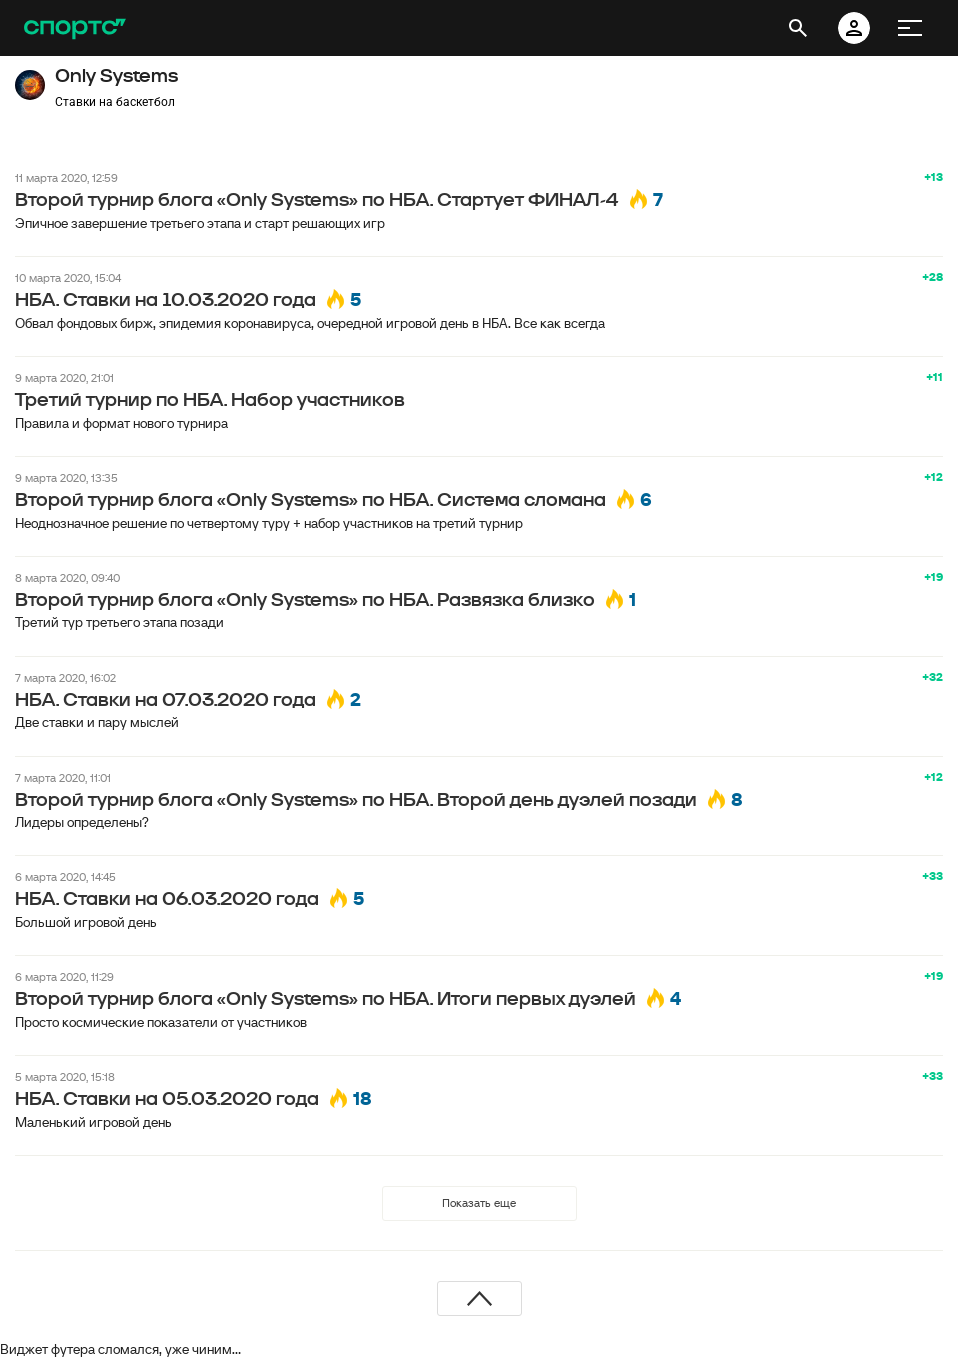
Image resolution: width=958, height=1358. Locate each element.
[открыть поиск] (798, 28)
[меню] (910, 28)
